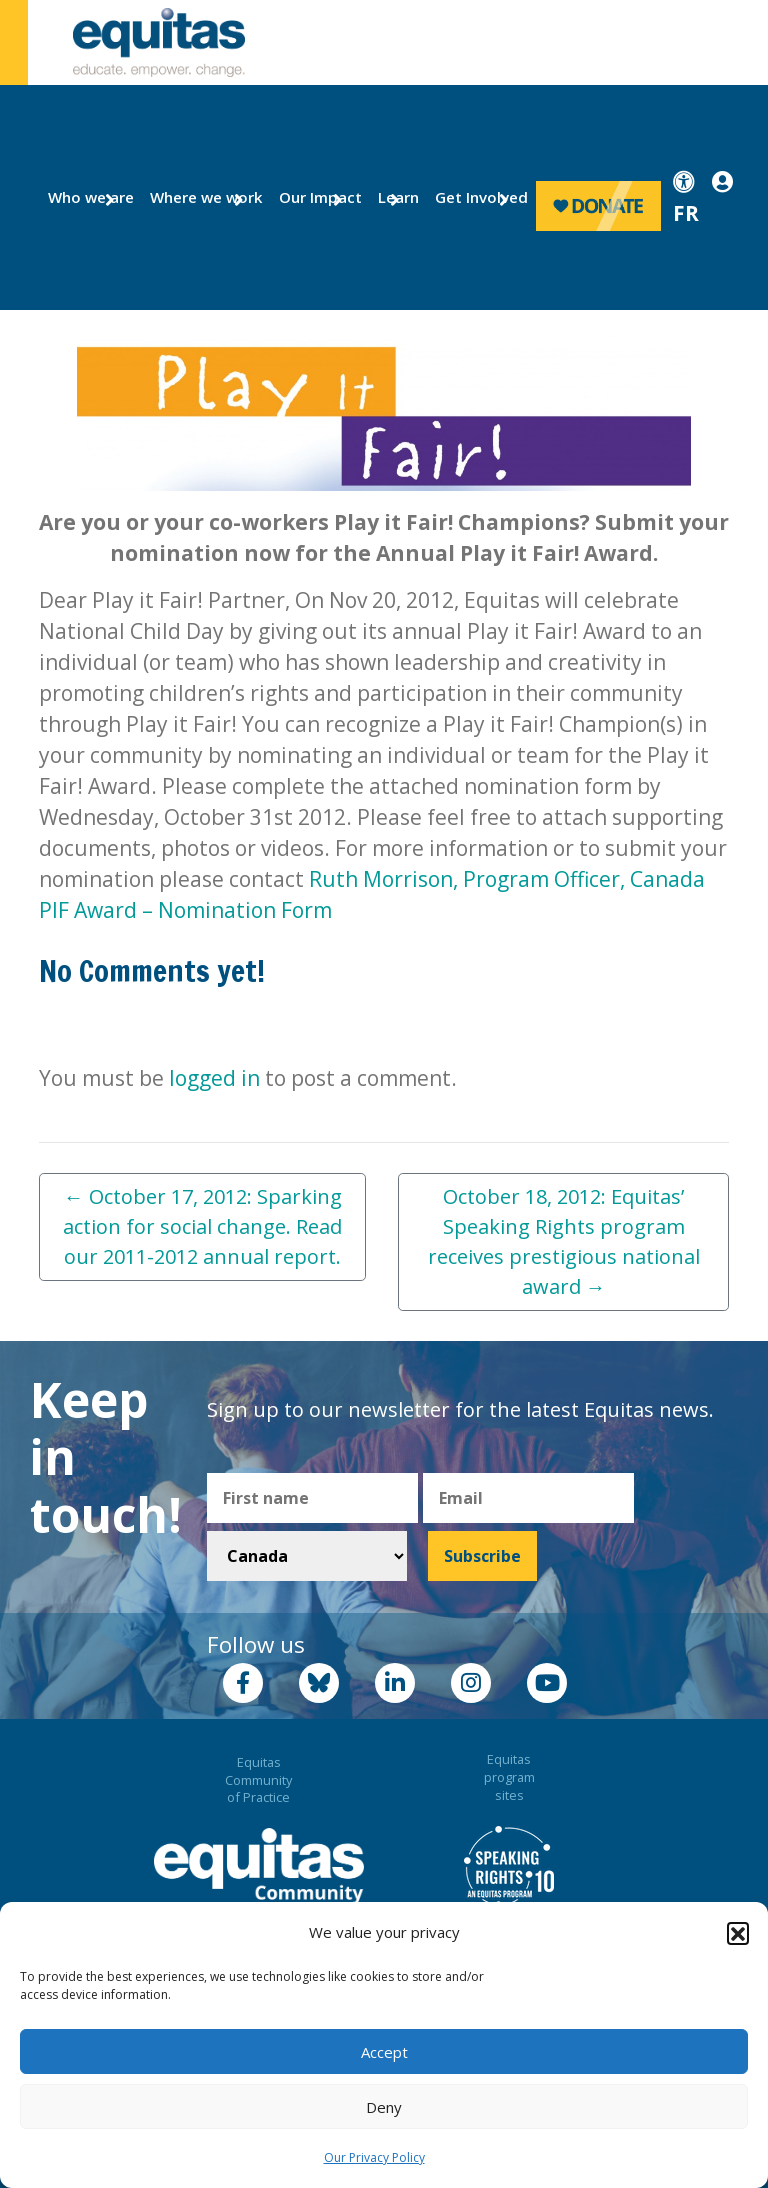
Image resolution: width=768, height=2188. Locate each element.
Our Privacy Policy (374, 2157)
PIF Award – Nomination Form (185, 910)
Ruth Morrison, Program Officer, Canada (507, 879)
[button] (738, 1933)
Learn (395, 197)
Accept (384, 2052)
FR (686, 213)
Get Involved (472, 197)
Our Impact (312, 197)
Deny (384, 2107)
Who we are (83, 197)
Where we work (195, 197)
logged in (214, 1078)
